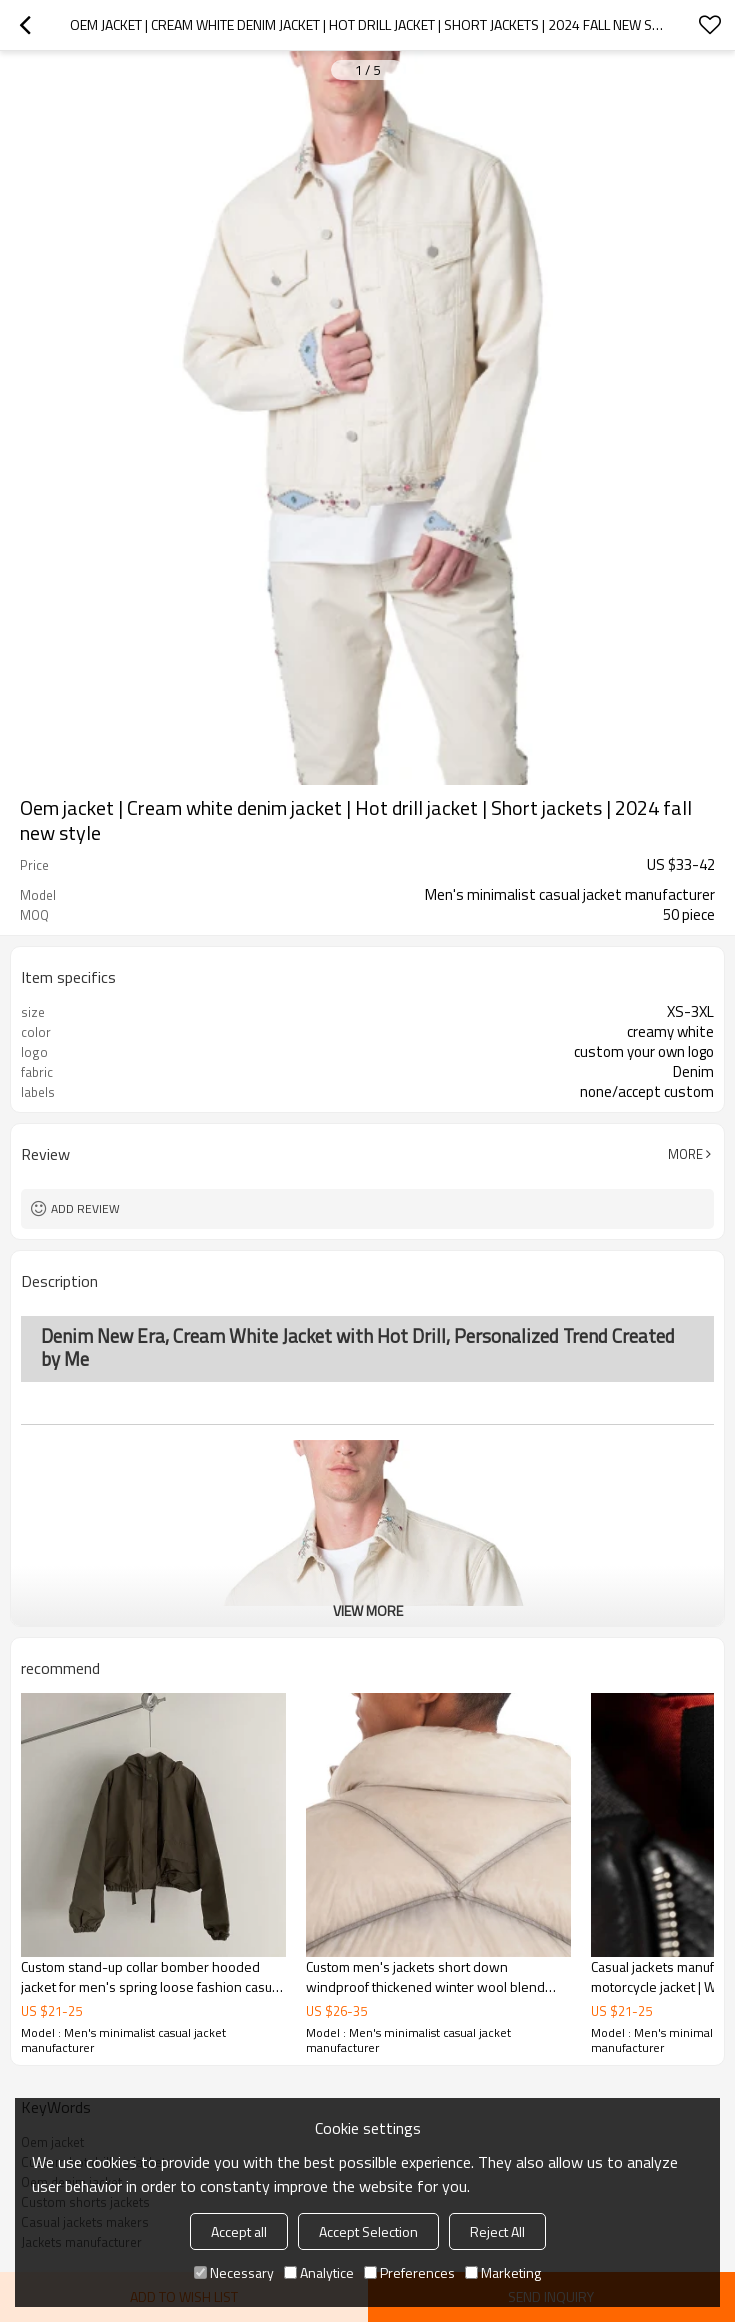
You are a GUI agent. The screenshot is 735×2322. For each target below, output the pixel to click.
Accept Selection (368, 2231)
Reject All (497, 2231)
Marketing (503, 2272)
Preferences (409, 2272)
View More (368, 1610)
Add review (85, 1208)
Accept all (239, 2231)
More (685, 1154)
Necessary (234, 2272)
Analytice (319, 2272)
